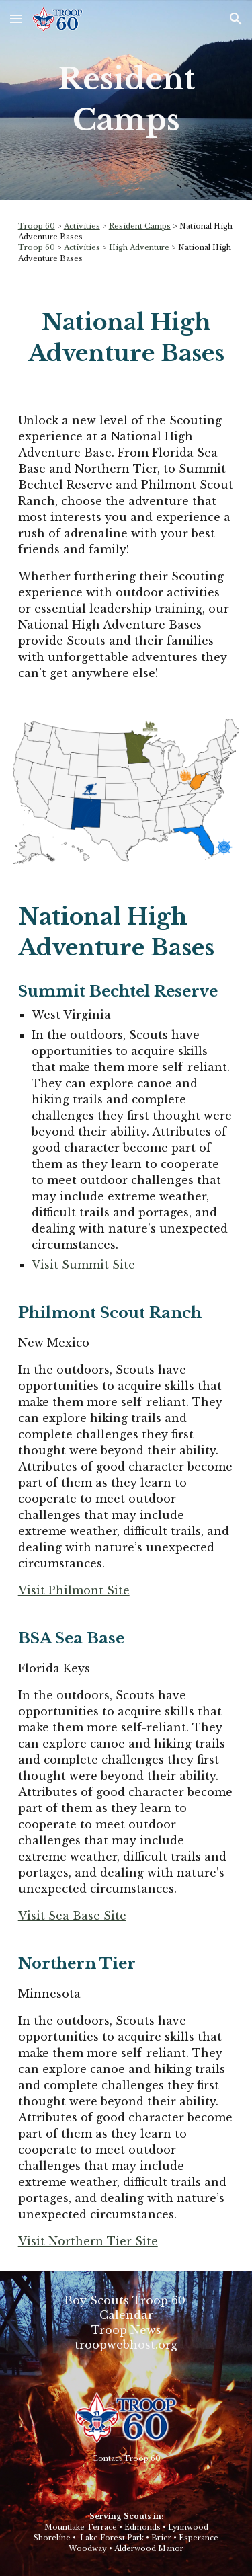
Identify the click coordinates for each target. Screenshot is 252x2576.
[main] (126, 100)
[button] (16, 18)
